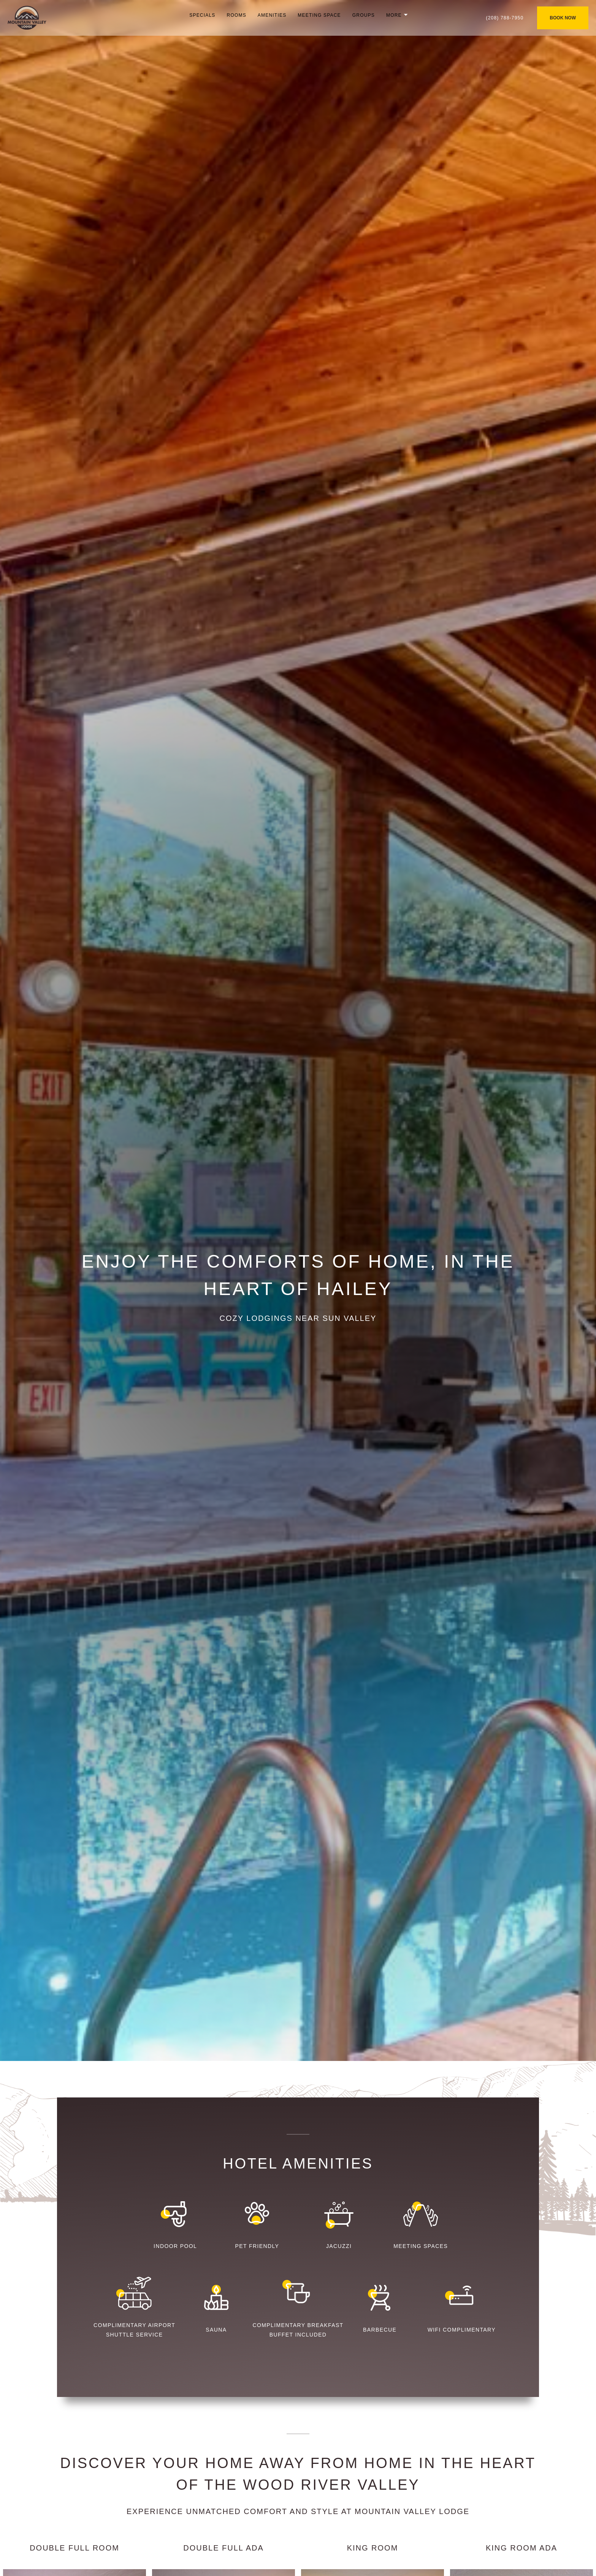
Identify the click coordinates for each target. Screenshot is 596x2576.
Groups (363, 15)
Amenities (272, 15)
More (394, 15)
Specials (202, 15)
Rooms (236, 15)
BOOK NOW (563, 18)
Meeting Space (319, 15)
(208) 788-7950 (504, 18)
